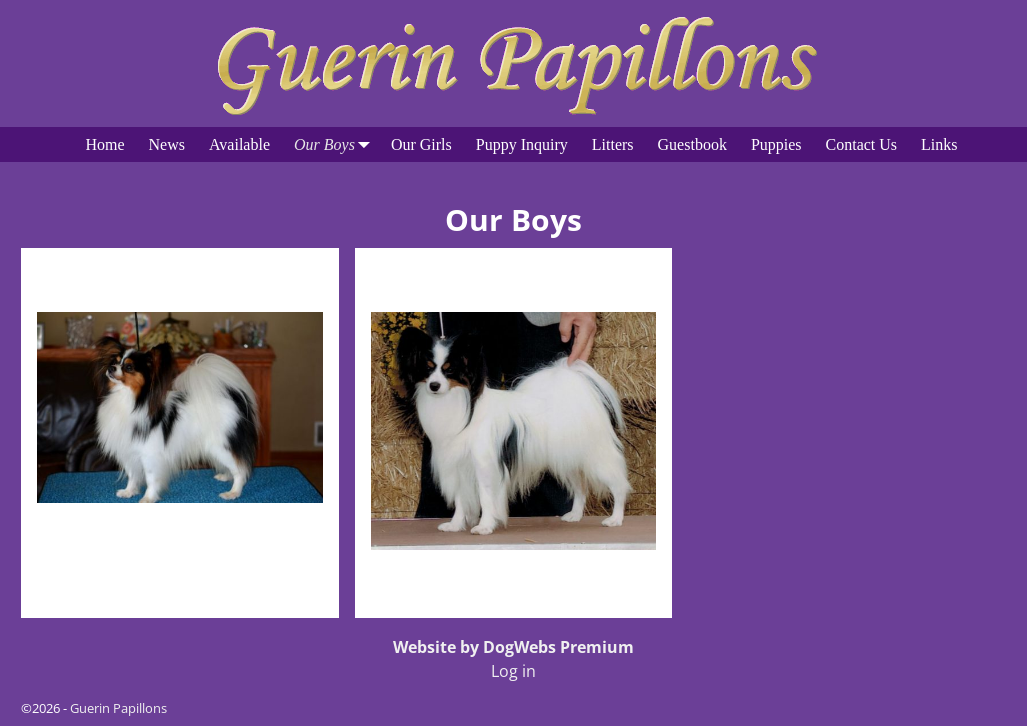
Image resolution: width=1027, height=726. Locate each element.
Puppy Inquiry (522, 144)
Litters (613, 144)
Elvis (513, 275)
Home (104, 144)
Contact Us (862, 144)
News (167, 144)
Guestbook (692, 144)
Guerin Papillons (118, 708)
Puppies (776, 144)
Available (239, 144)
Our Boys (336, 144)
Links (939, 144)
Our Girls (421, 144)
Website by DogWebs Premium (513, 647)
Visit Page (291, 581)
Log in (513, 671)
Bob (180, 275)
